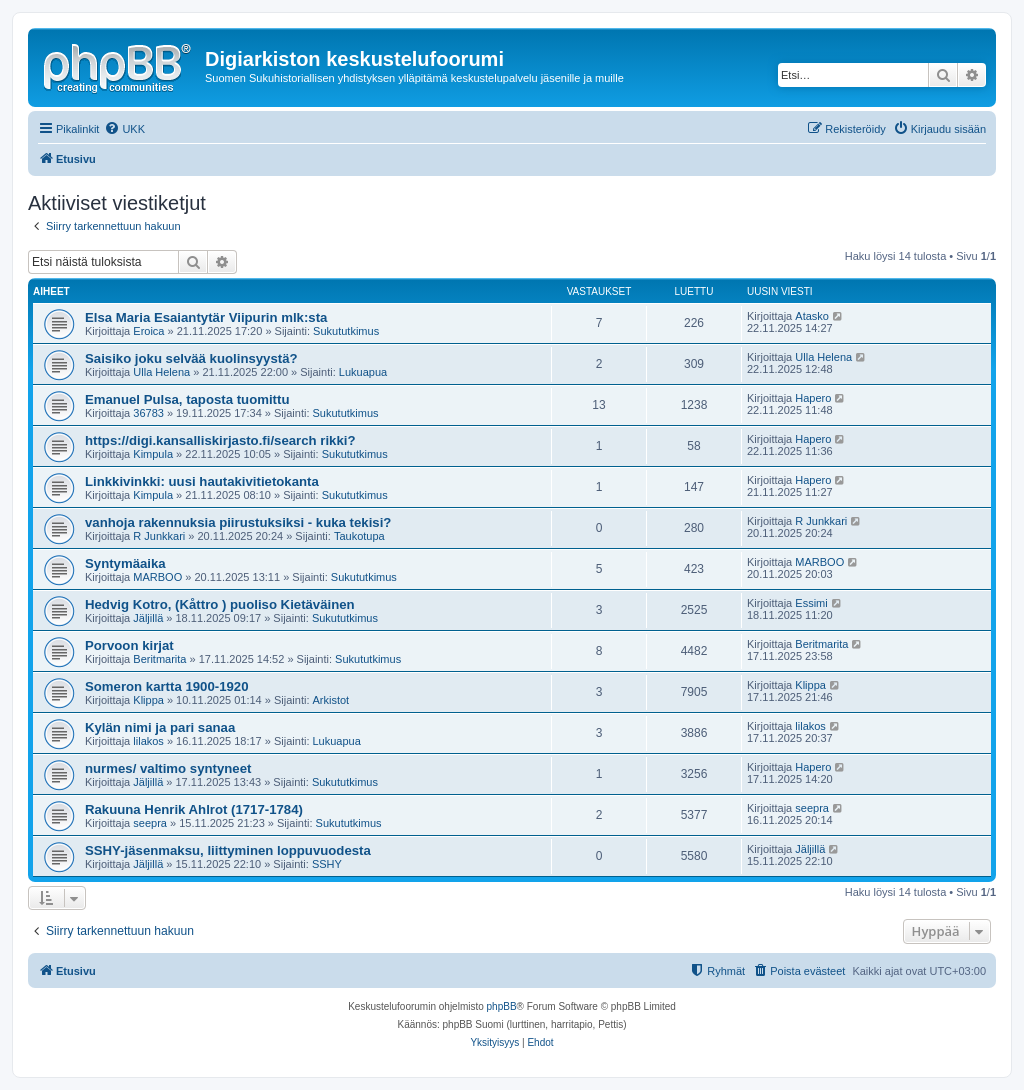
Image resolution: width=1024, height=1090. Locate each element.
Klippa (148, 700)
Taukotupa (359, 536)
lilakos (148, 741)
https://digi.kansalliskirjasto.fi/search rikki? (220, 440)
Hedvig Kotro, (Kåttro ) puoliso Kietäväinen (220, 604)
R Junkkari (159, 536)
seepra (150, 823)
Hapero (813, 398)
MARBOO (157, 577)
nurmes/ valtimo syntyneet (168, 768)
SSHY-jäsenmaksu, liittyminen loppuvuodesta (228, 850)
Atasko (812, 316)
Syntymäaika (125, 563)
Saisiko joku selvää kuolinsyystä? (191, 358)
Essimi (811, 603)
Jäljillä (148, 618)
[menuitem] (124, 129)
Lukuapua (363, 372)
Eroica (148, 331)
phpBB (502, 1006)
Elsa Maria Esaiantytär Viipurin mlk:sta (206, 317)
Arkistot (331, 700)
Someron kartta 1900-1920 (166, 686)
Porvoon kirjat (129, 645)
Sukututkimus (346, 331)
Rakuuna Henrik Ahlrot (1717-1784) (194, 809)
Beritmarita (159, 659)
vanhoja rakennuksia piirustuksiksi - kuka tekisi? (238, 522)
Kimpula (153, 454)
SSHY (327, 864)
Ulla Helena (161, 372)
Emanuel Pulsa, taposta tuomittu (187, 399)
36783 (148, 413)
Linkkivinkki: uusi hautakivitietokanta (202, 481)
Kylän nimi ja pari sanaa (160, 727)
